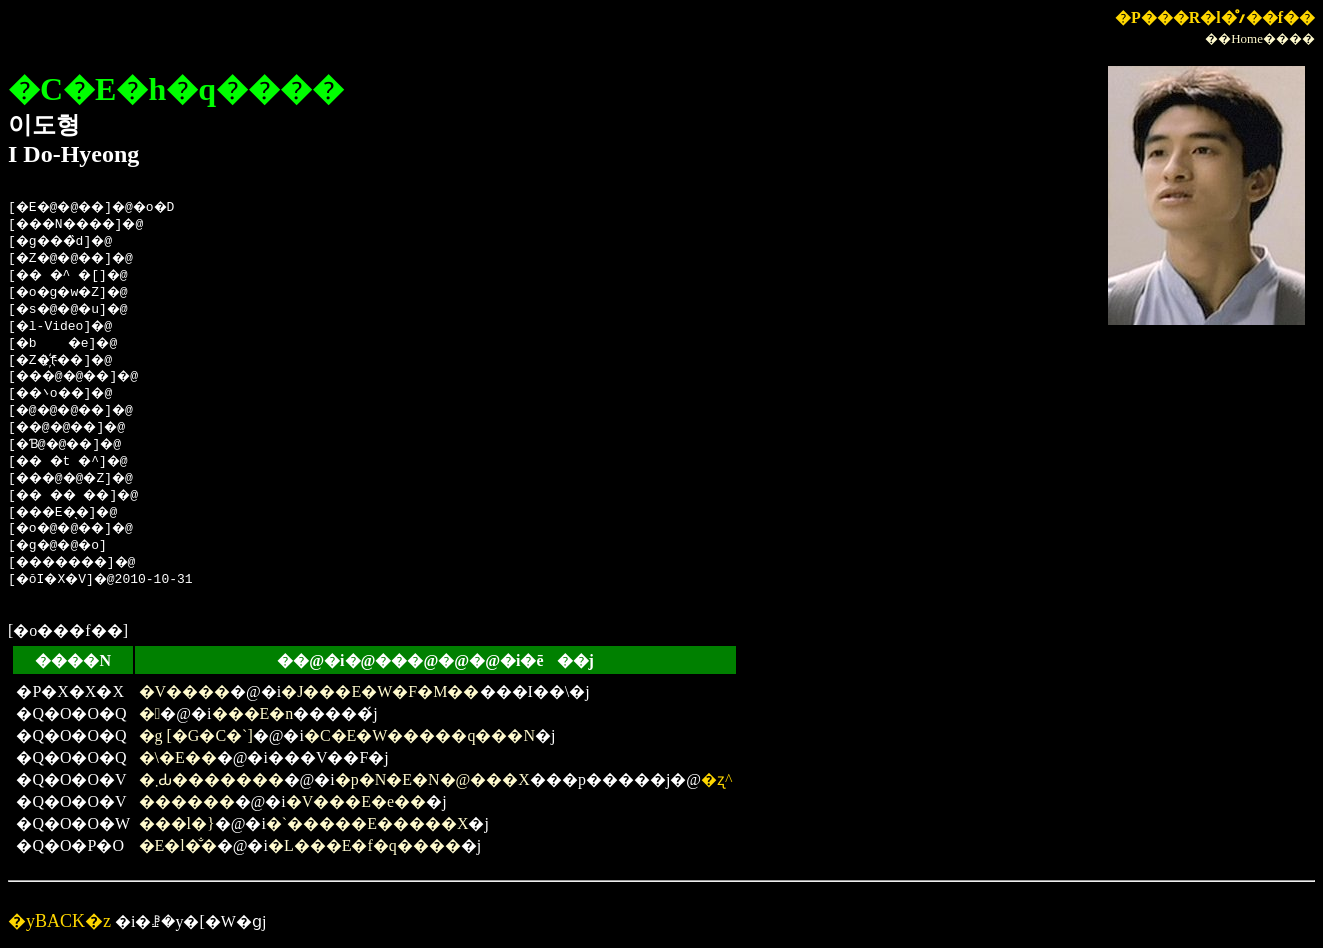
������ (187, 801)
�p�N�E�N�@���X (432, 779)
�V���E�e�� (356, 801)
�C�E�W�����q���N (419, 735)
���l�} (177, 823)
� (150, 713)
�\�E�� (178, 757)
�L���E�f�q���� (364, 845)
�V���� (185, 691)
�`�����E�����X (367, 823)
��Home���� (1260, 38)
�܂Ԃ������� (211, 779)
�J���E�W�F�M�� (380, 691)
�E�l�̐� (178, 845)
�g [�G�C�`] (196, 735)
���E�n (253, 713)
